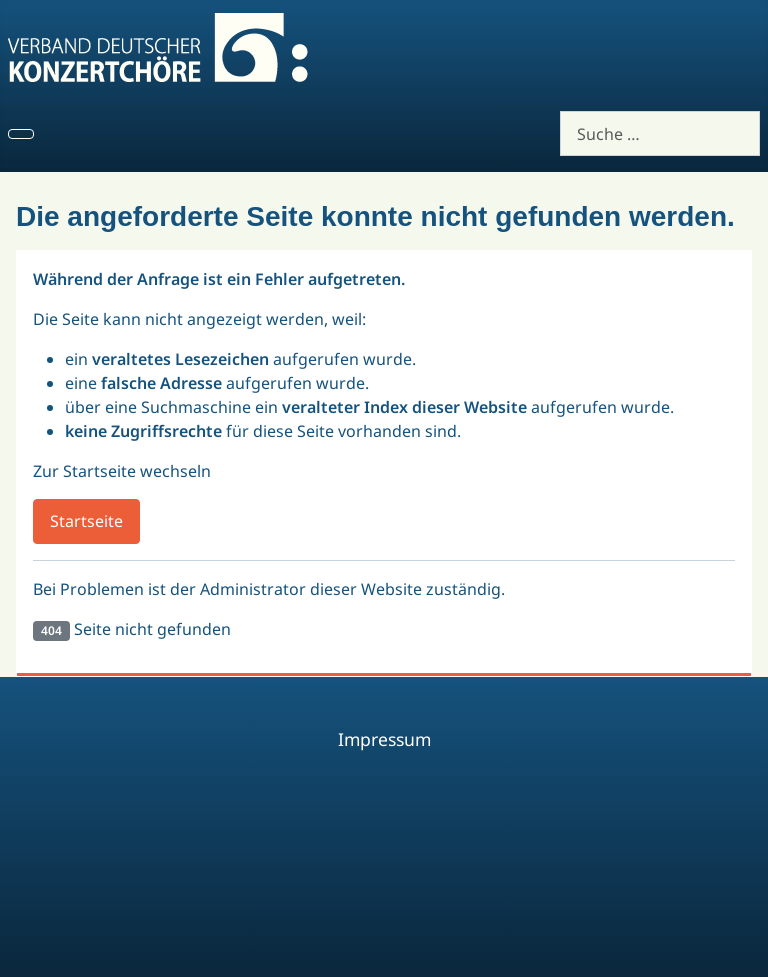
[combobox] (660, 133)
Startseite (86, 521)
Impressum (384, 739)
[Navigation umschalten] (21, 134)
